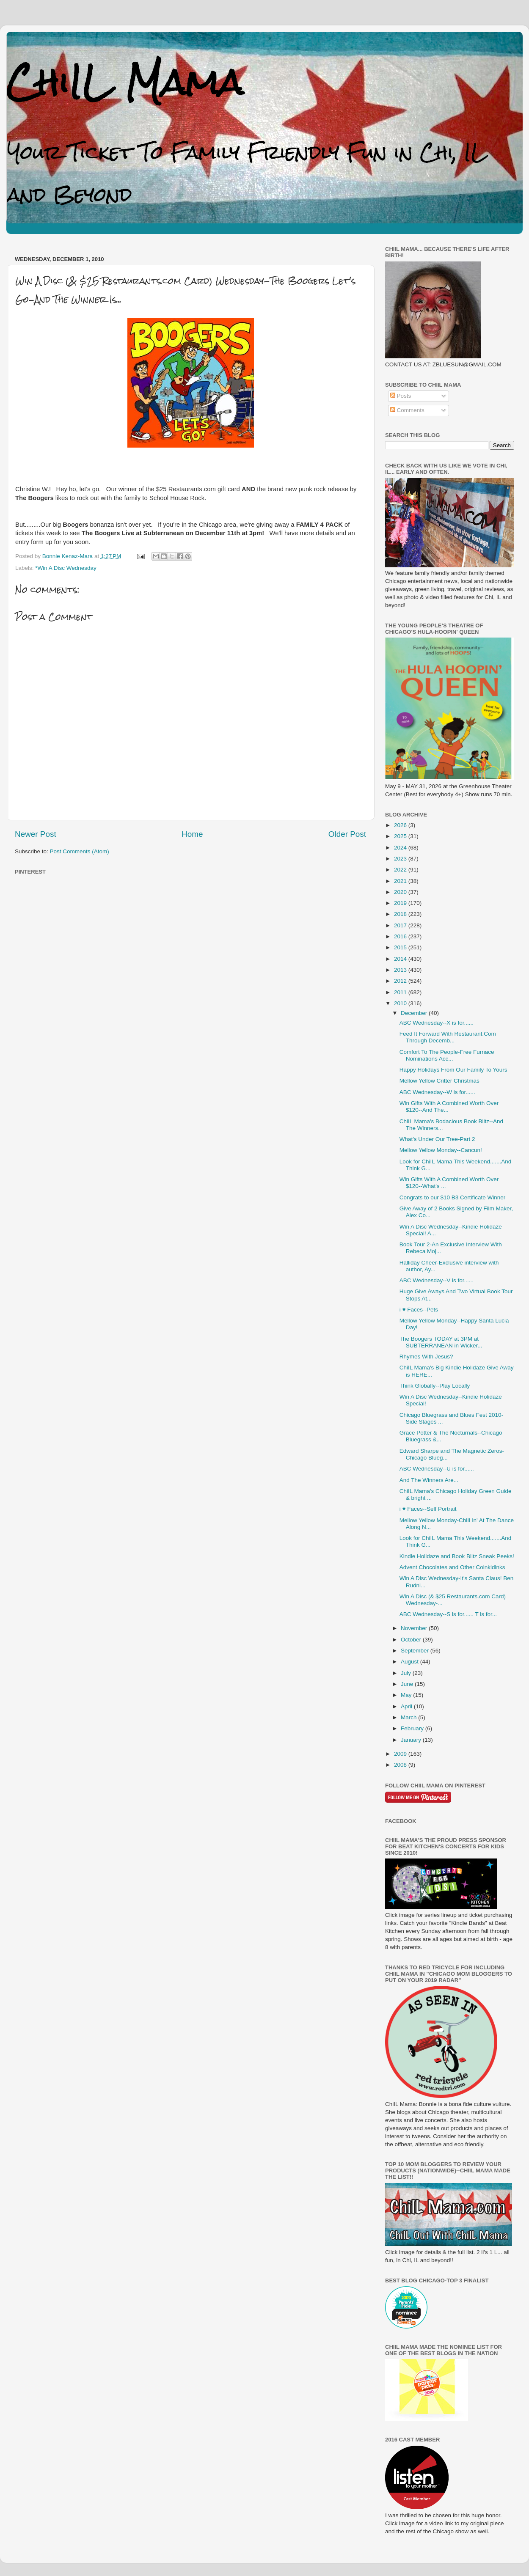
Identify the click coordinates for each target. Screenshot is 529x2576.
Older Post (347, 834)
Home (192, 834)
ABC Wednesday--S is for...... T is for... (448, 1614)
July (407, 1673)
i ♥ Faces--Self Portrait (428, 1509)
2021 (401, 881)
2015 (401, 947)
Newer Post (35, 834)
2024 (401, 847)
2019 (401, 903)
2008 (401, 1765)
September (415, 1650)
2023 (401, 858)
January (412, 1740)
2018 (401, 914)
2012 (401, 981)
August (410, 1661)
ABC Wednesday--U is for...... (437, 1468)
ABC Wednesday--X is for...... (437, 1023)
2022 (401, 869)
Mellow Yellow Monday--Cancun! (441, 1150)
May (407, 1695)
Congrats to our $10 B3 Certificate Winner (453, 1197)
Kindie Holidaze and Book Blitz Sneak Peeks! (457, 1556)
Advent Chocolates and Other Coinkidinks (452, 1567)
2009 (401, 1754)
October (412, 1639)
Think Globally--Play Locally (435, 1386)
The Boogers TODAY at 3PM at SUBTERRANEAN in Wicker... (441, 1342)
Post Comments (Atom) (79, 851)
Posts (400, 396)
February (413, 1728)
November (415, 1628)
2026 (401, 825)
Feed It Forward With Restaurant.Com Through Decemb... (448, 1037)
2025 (401, 836)
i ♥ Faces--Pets (419, 1309)
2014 (401, 959)
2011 (401, 992)
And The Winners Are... (429, 1480)
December (415, 1013)
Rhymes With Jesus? (426, 1356)
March (409, 1717)
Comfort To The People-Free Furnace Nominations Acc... (447, 1055)
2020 (401, 892)
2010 (401, 1003)
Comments (407, 410)
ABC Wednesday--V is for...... (437, 1280)
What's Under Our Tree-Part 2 (437, 1139)
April (407, 1706)
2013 (401, 970)
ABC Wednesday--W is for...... (437, 1092)
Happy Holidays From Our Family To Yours (453, 1070)
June (408, 1684)
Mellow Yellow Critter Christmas (439, 1081)
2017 (401, 925)
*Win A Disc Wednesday (65, 568)
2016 (401, 936)
